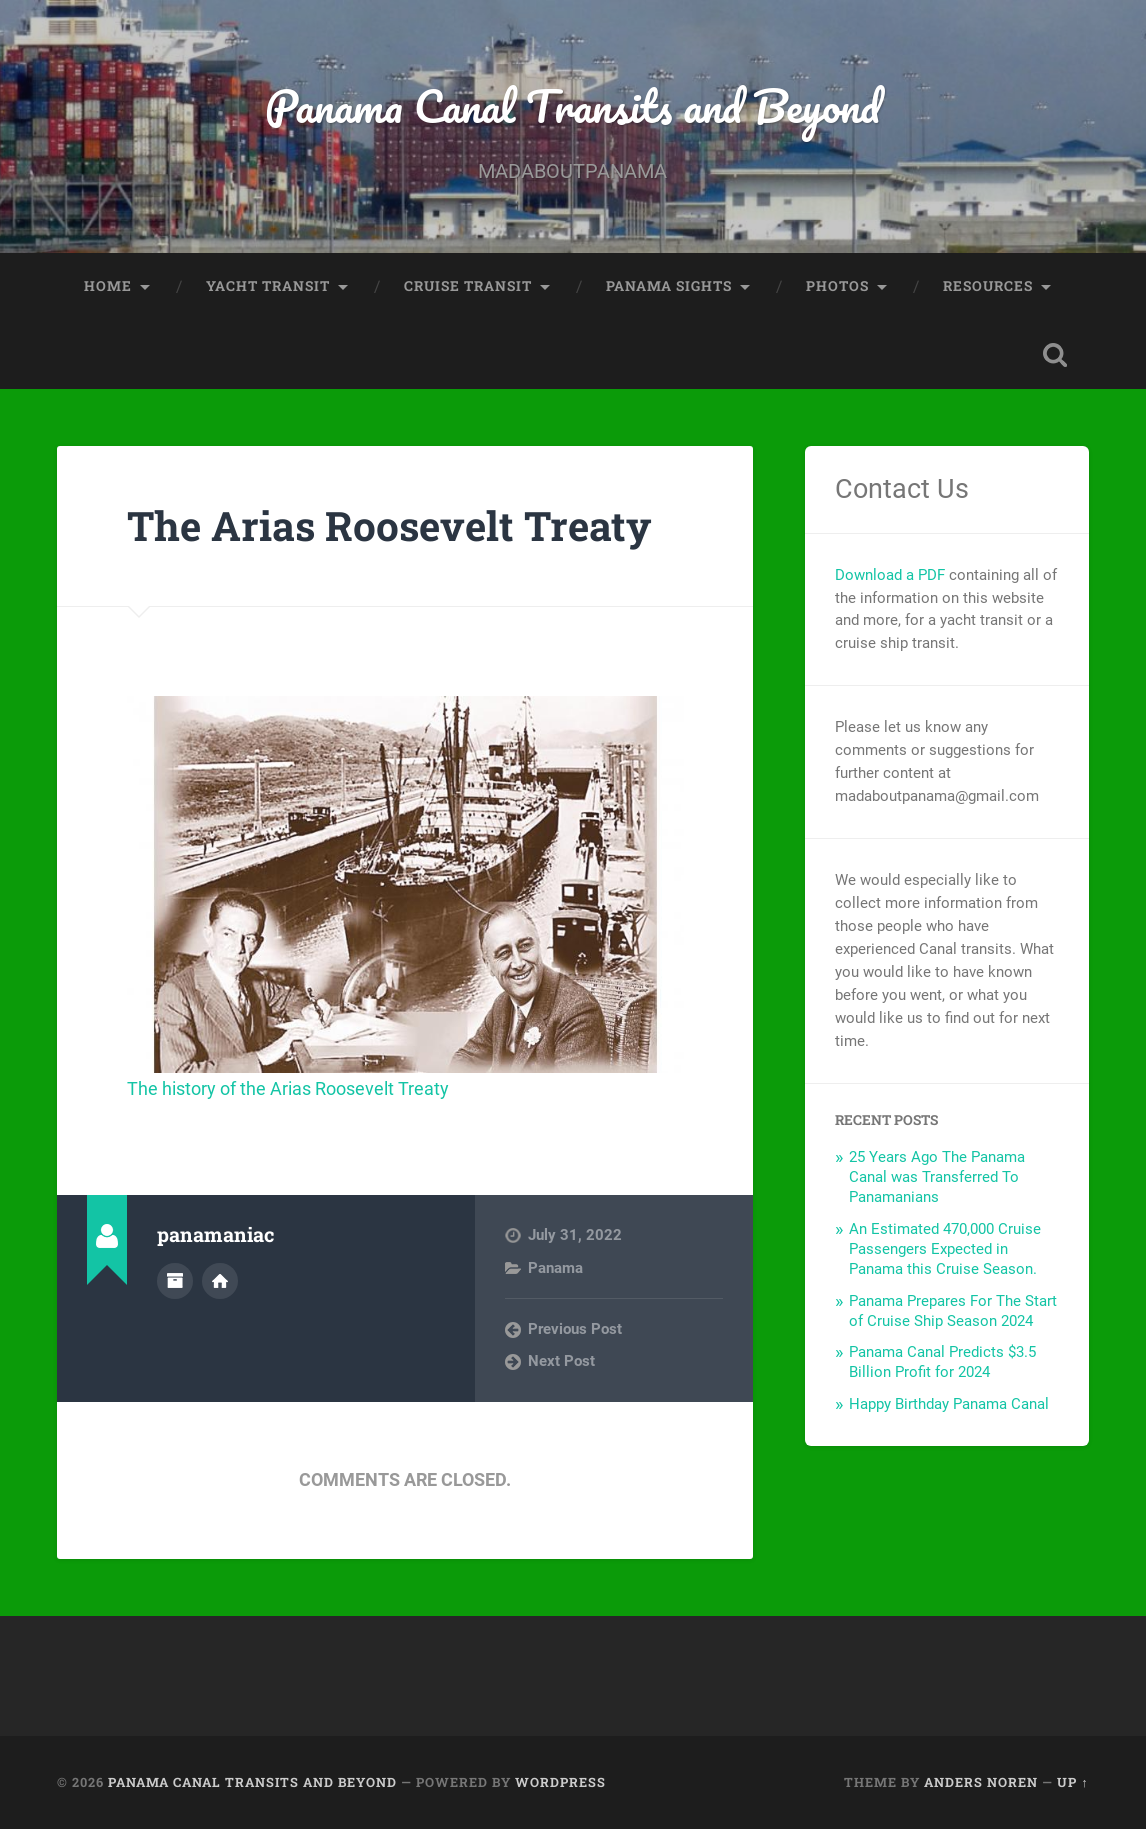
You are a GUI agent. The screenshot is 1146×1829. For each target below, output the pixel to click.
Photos (837, 286)
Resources (988, 286)
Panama (555, 1268)
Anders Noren (981, 1782)
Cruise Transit (468, 286)
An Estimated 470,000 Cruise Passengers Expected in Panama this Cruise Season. (945, 1249)
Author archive (175, 1281)
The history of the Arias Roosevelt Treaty (288, 1088)
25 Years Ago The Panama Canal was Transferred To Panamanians (937, 1177)
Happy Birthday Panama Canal (949, 1404)
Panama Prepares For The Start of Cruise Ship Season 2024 (953, 1311)
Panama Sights (669, 286)
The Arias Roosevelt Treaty (389, 525)
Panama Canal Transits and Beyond (572, 105)
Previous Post (575, 1329)
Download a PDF (890, 575)
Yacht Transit (268, 286)
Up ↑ (1072, 1782)
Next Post (561, 1361)
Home (108, 286)
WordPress (560, 1782)
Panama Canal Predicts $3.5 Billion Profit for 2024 (942, 1362)
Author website (220, 1281)
